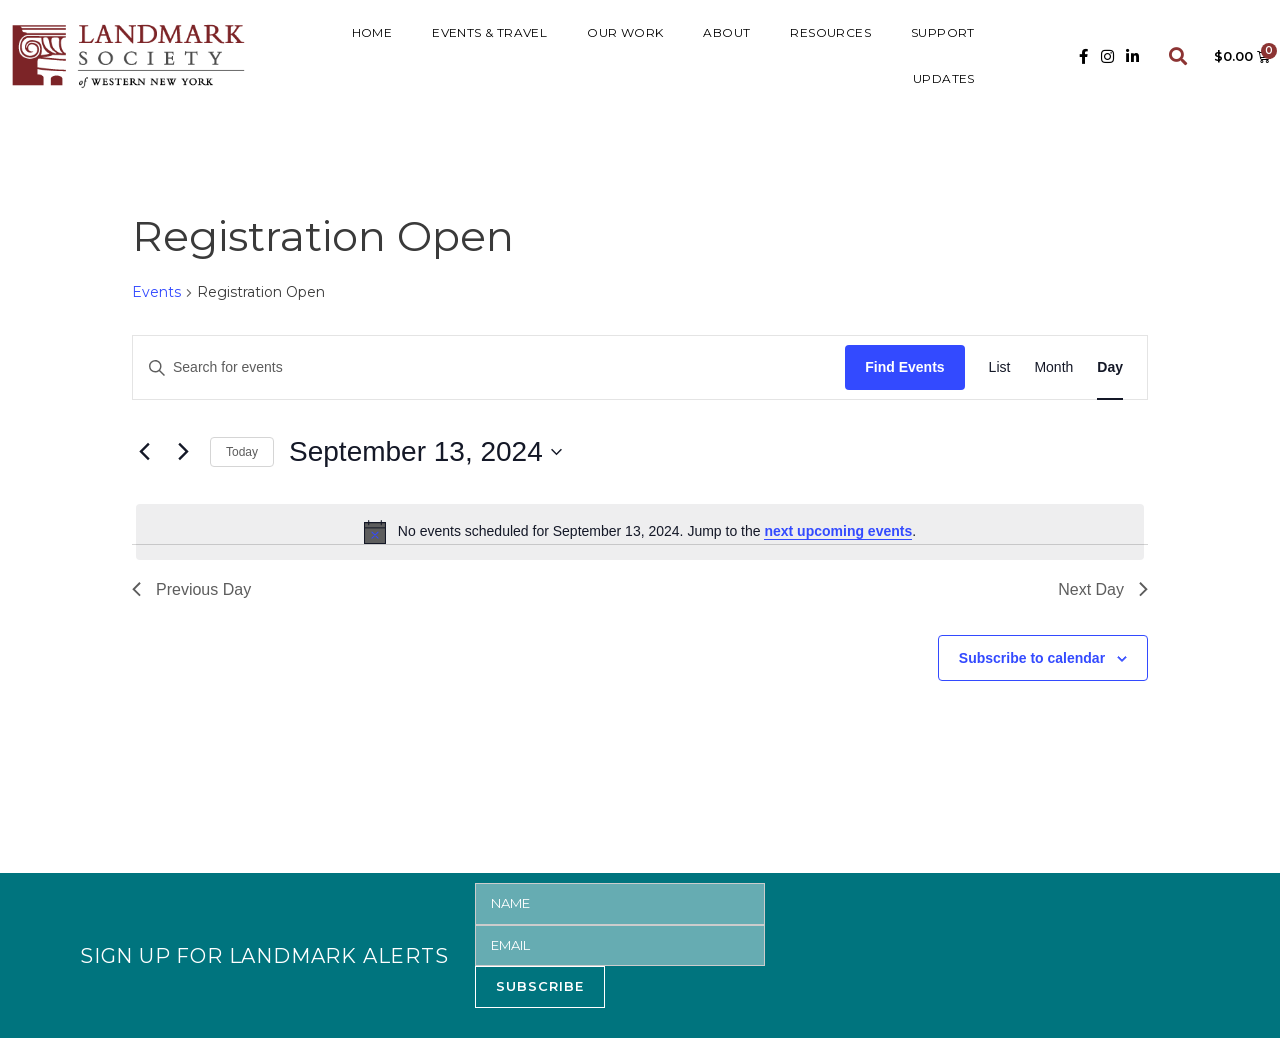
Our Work (625, 32)
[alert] (640, 532)
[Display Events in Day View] (1110, 367)
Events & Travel (489, 32)
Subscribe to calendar (1032, 658)
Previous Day (191, 589)
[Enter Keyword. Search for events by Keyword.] (489, 367)
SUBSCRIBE (540, 986)
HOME (372, 32)
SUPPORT (943, 32)
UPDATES (944, 78)
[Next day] (183, 452)
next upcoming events (838, 531)
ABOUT (726, 32)
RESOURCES (830, 32)
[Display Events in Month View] (1053, 367)
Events (156, 292)
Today (242, 452)
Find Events (904, 367)
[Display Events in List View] (1000, 367)
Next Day (1103, 589)
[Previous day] (144, 452)
